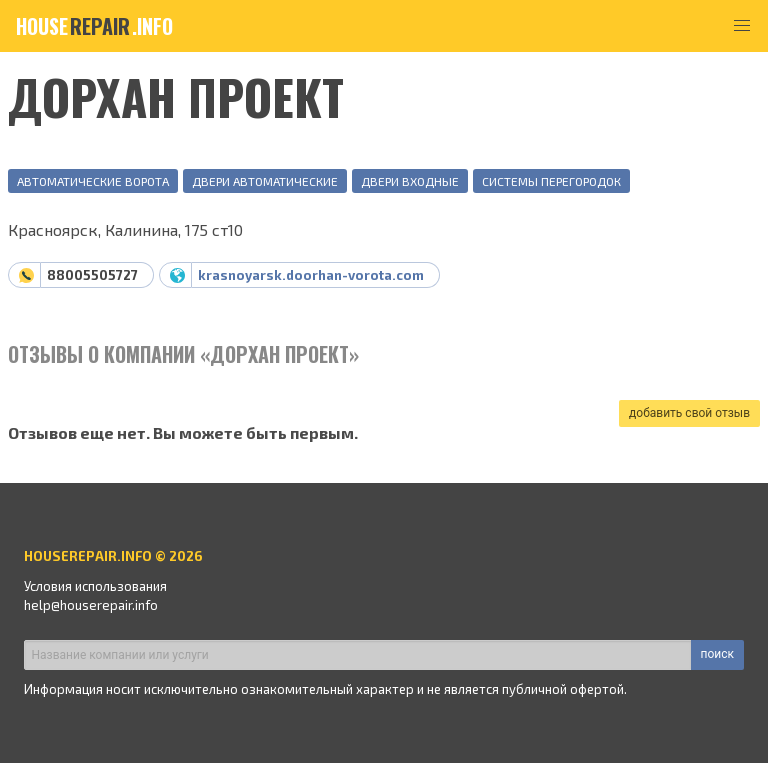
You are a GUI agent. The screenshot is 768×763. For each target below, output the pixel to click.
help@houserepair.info (91, 605)
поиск (717, 654)
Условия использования (95, 586)
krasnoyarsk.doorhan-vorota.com (311, 275)
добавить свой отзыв (689, 413)
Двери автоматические (265, 181)
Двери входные (410, 181)
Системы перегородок (551, 181)
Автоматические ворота (93, 181)
